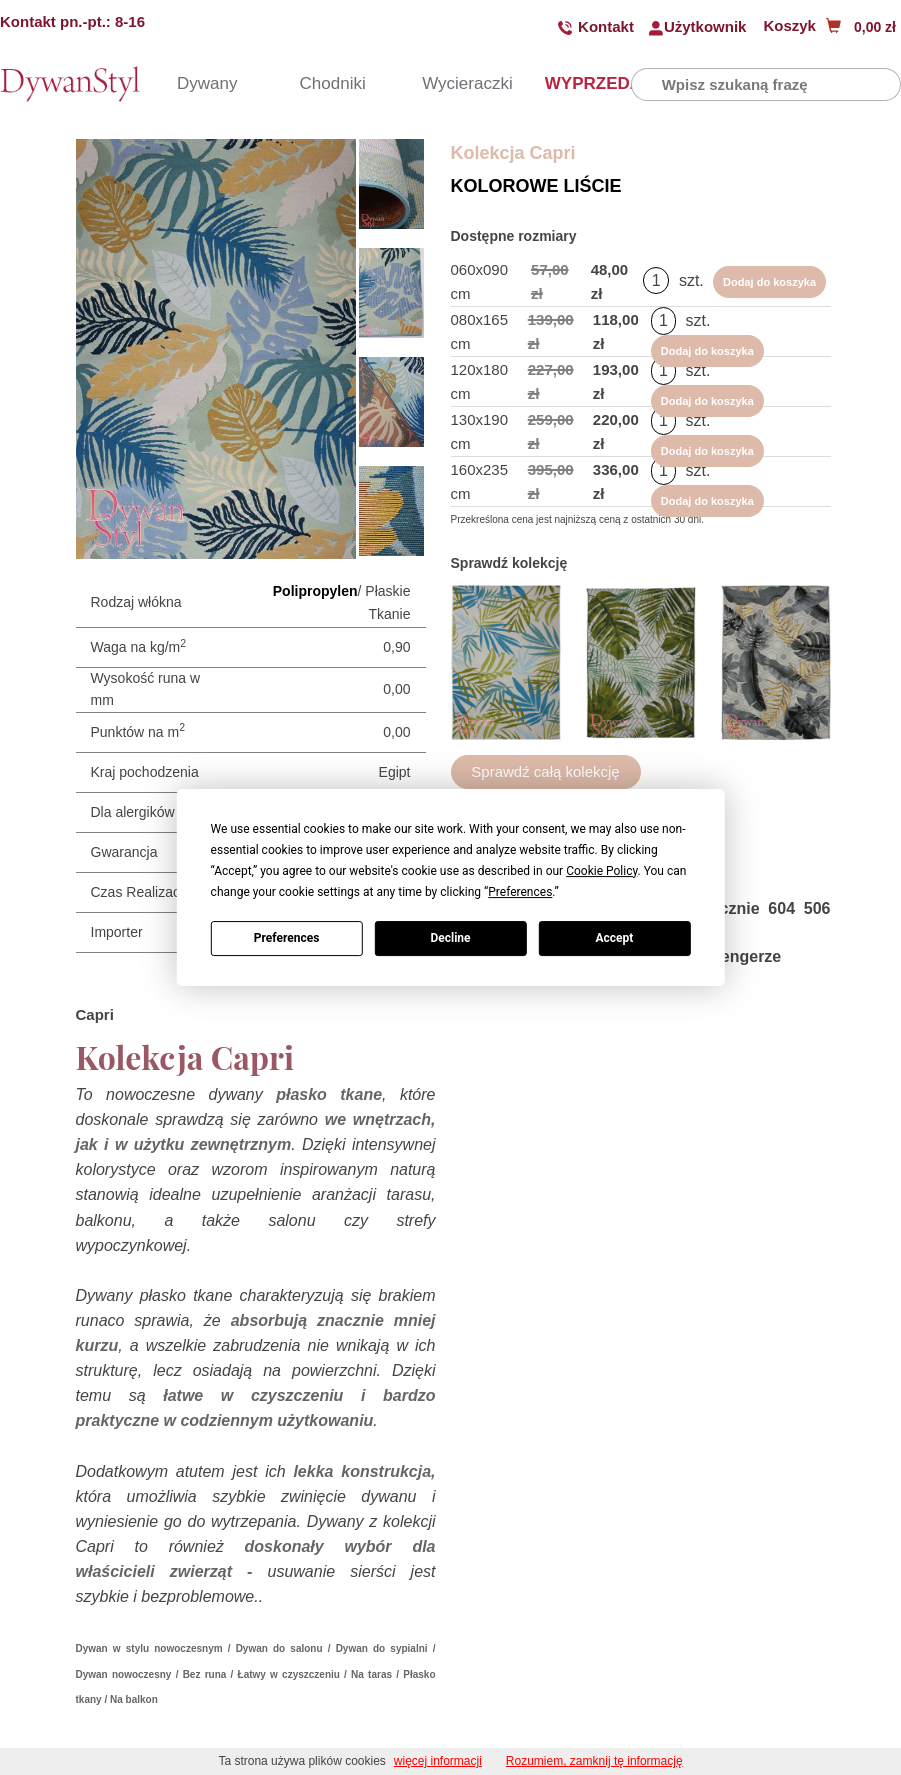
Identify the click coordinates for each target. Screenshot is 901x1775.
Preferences (287, 938)
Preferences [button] (520, 892)
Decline (450, 938)
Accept (614, 938)
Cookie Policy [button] (601, 871)
